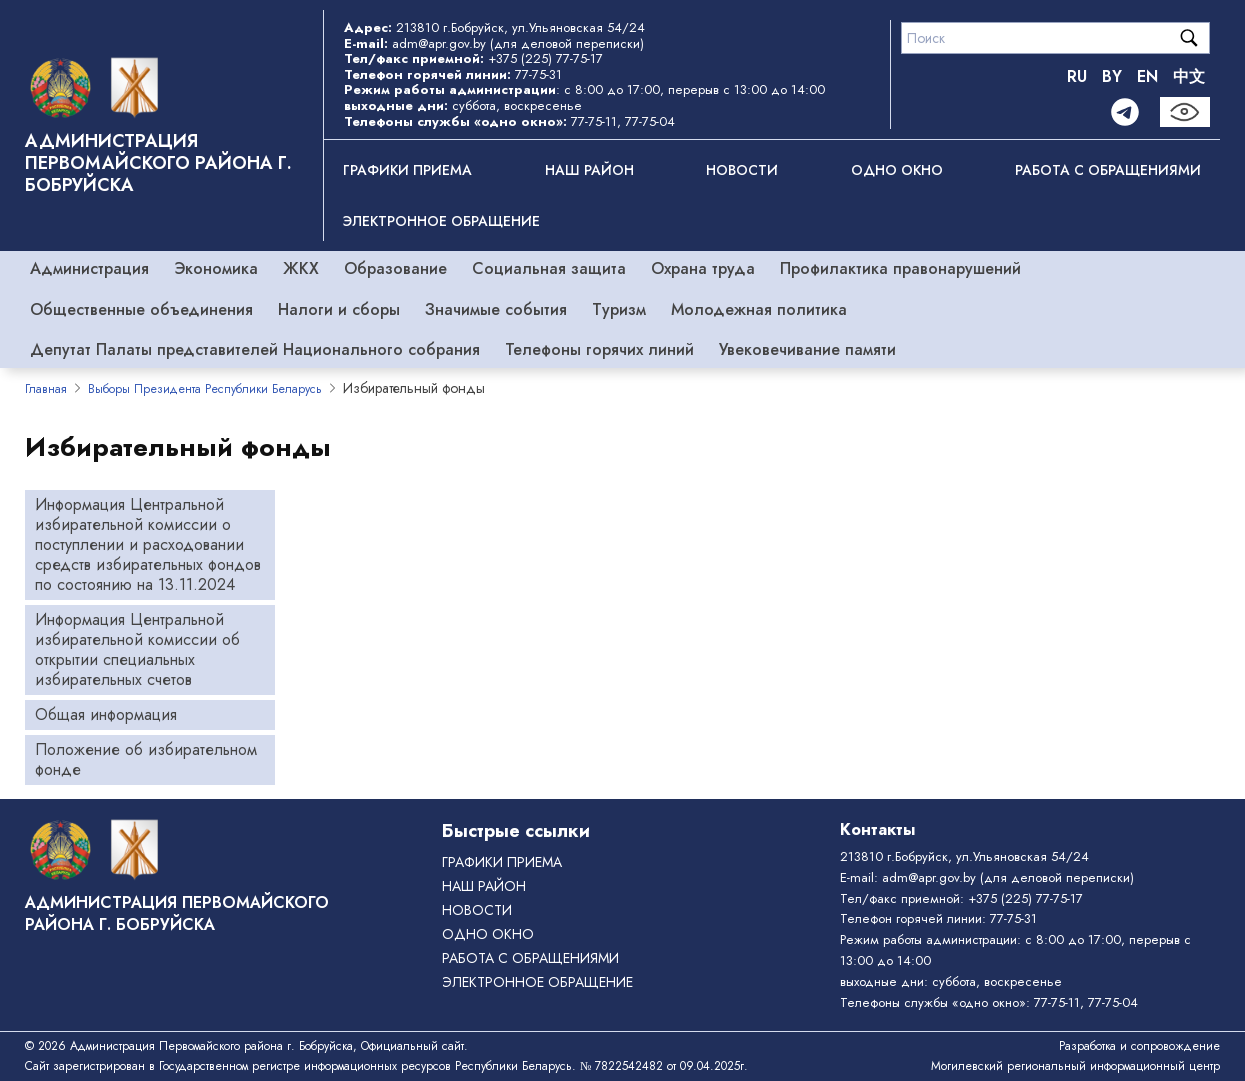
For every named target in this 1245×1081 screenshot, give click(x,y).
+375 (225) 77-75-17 (545, 58)
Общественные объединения (141, 309)
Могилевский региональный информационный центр (1075, 1066)
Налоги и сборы (339, 309)
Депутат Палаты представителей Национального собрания (255, 349)
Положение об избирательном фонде (146, 759)
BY (1112, 76)
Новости (742, 170)
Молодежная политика (759, 309)
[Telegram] (1125, 112)
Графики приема (407, 170)
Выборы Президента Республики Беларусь (205, 389)
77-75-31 (538, 74)
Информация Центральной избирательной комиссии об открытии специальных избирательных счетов (137, 649)
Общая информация (106, 714)
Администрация (89, 268)
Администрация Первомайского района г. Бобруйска (158, 163)
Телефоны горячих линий (599, 349)
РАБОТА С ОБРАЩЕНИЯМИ (1108, 170)
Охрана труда (703, 268)
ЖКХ (301, 268)
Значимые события (496, 309)
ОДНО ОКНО (897, 170)
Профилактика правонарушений (900, 268)
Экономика (216, 268)
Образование (395, 268)
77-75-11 (594, 121)
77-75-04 (650, 121)
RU (1077, 76)
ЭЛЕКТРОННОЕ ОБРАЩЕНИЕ (441, 221)
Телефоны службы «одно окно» (933, 1002)
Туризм (619, 309)
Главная (46, 389)
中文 (1189, 76)
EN (1147, 76)
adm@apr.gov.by (439, 43)
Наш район (589, 170)
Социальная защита (549, 268)
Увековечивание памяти (807, 349)
